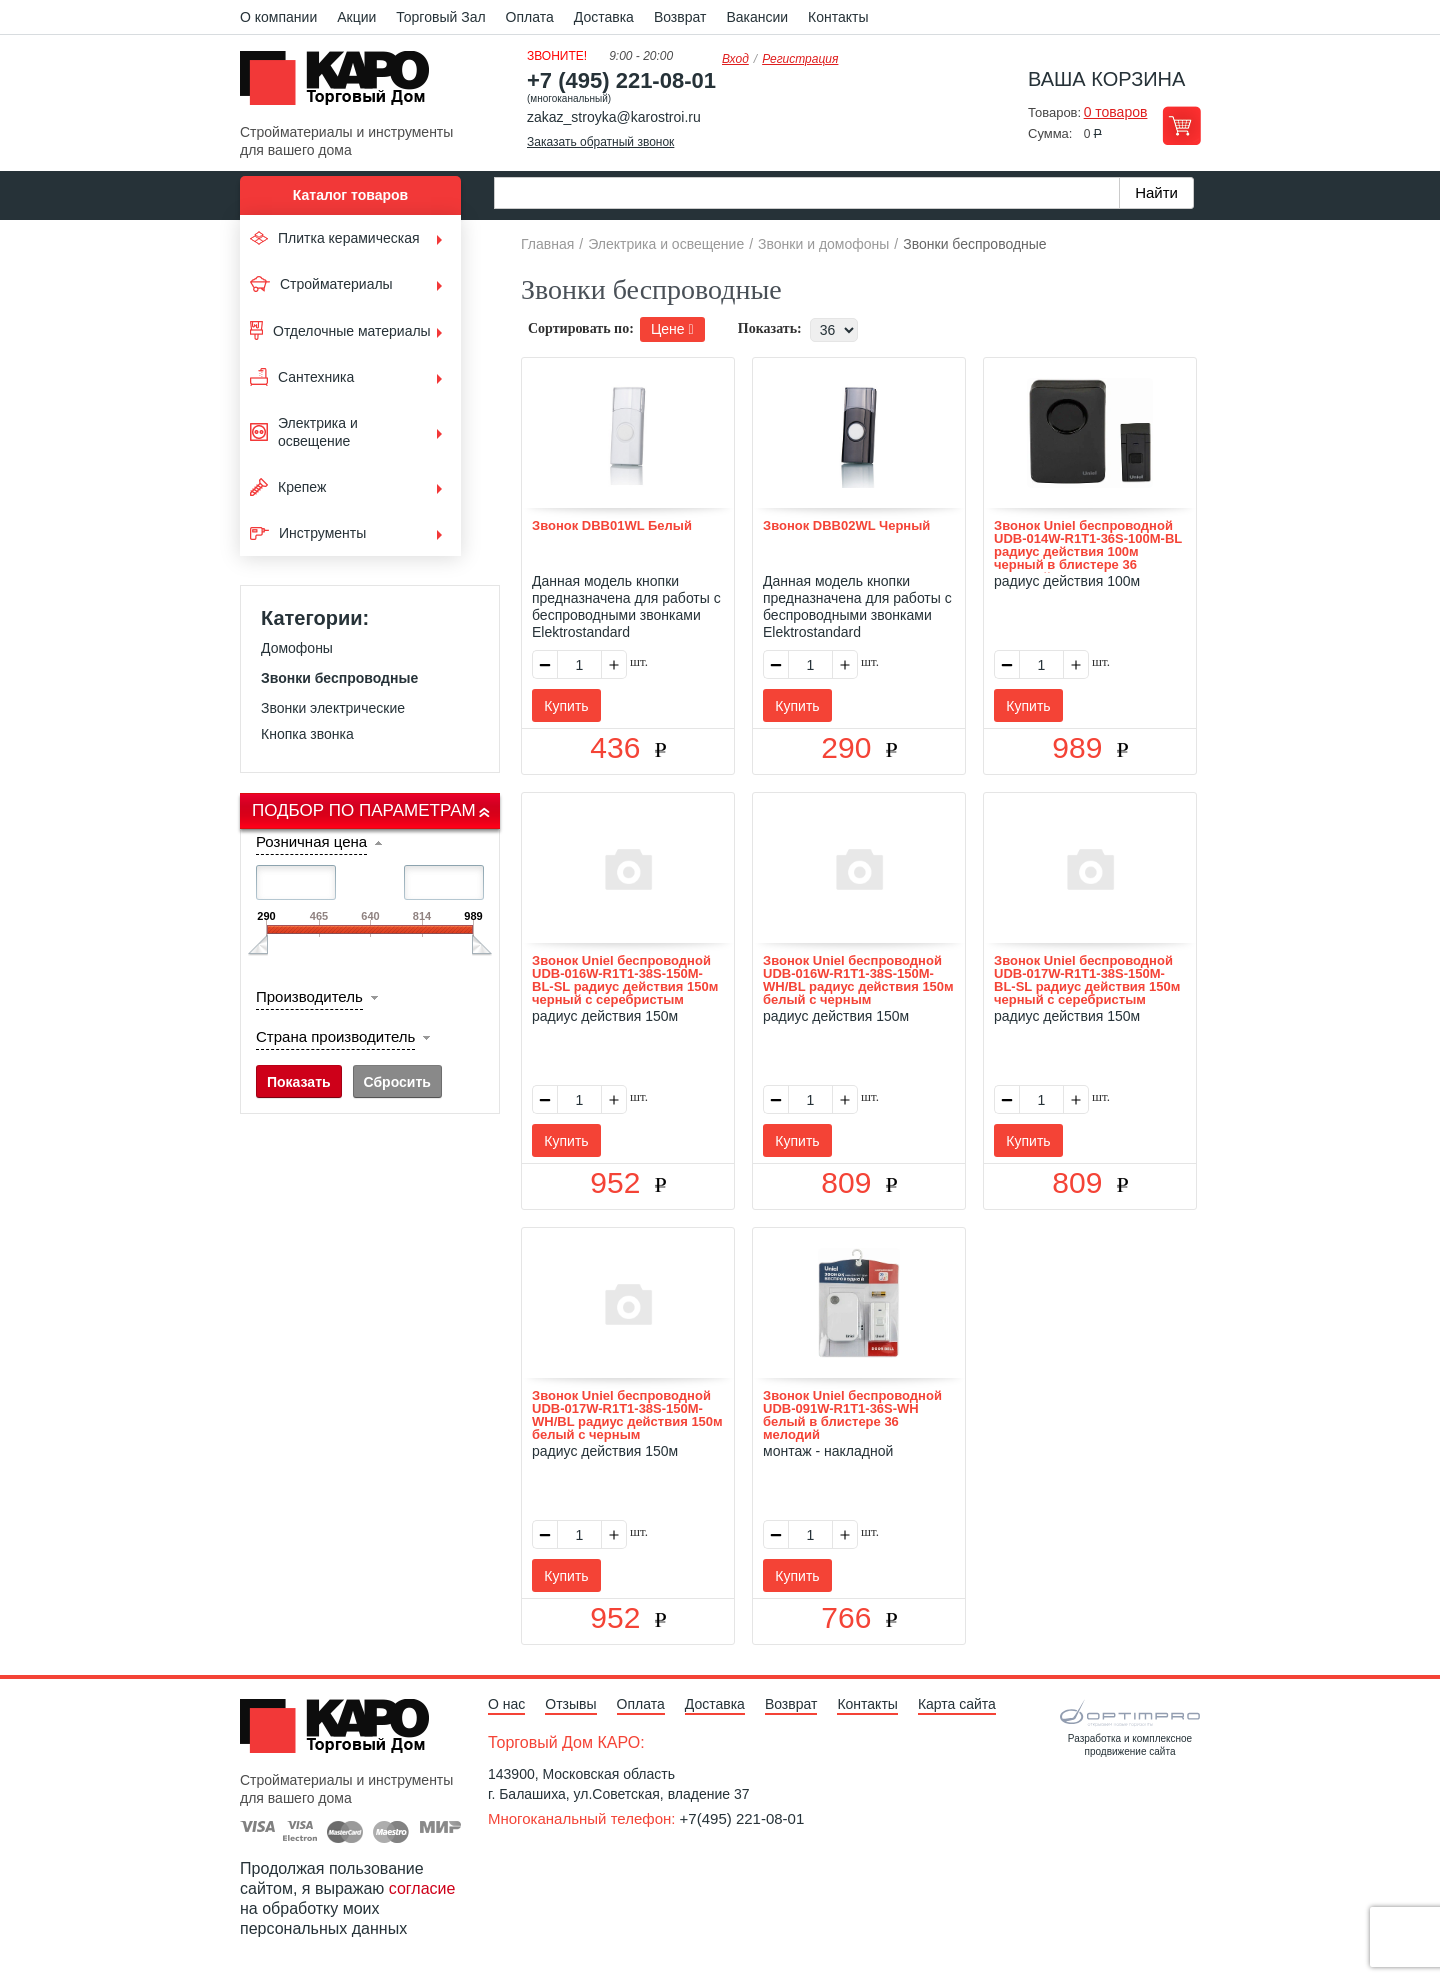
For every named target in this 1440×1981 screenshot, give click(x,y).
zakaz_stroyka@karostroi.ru (614, 117)
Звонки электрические (333, 708)
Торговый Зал (440, 17)
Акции (356, 17)
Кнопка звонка (307, 734)
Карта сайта (957, 1704)
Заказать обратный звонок (600, 142)
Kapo (342, 84)
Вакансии (757, 17)
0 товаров (1116, 112)
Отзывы (570, 1704)
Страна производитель (335, 1036)
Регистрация (800, 59)
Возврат (680, 17)
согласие (422, 1888)
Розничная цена (311, 841)
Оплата (530, 17)
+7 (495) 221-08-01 (621, 80)
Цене (672, 329)
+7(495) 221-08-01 (742, 1818)
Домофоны (297, 648)
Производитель (309, 996)
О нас (506, 1704)
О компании (278, 17)
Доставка (604, 17)
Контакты (838, 17)
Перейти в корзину (1181, 125)
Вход (735, 59)
